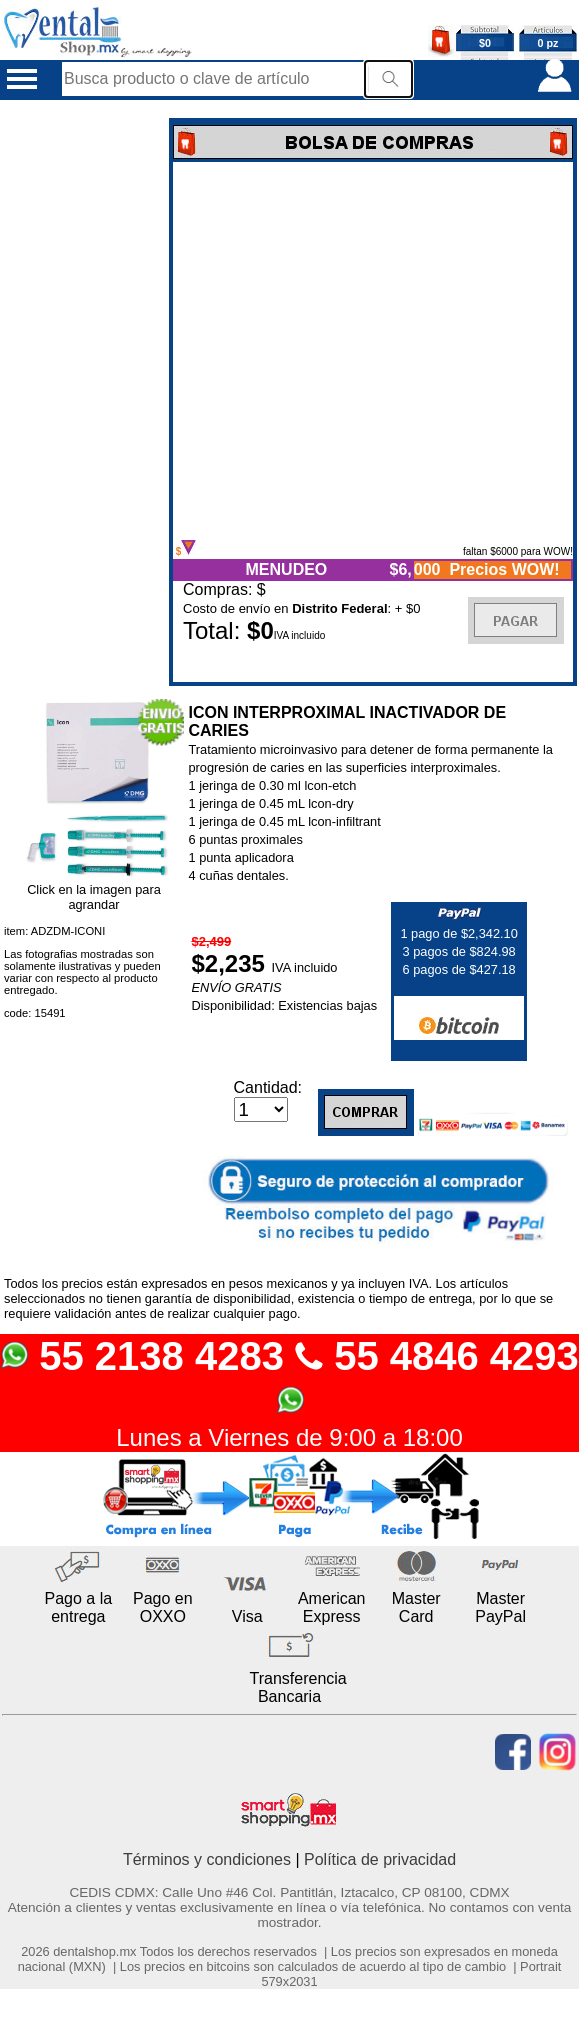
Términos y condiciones (207, 1859)
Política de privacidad (380, 1859)
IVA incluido (305, 967)
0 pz (548, 43)
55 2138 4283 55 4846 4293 (289, 1374)
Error (373, 351)
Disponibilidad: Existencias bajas (284, 1005)
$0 (485, 43)
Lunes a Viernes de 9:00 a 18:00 (289, 1437)
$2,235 (231, 963)
